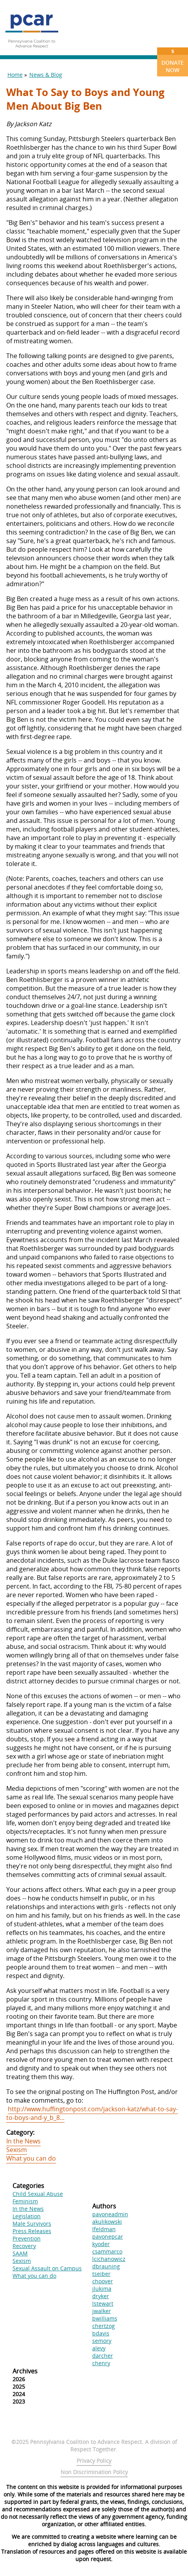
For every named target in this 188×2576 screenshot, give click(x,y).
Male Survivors (32, 2223)
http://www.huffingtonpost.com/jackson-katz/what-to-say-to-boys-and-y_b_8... (92, 2113)
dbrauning (106, 2266)
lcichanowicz (108, 2259)
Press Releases (32, 2231)
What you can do (31, 2158)
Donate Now (172, 60)
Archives (25, 2371)
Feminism (25, 2201)
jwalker (101, 2311)
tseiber (101, 2273)
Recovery (24, 2246)
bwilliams (104, 2318)
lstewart (102, 2303)
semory (101, 2340)
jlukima (101, 2288)
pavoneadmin (110, 2214)
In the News (23, 2141)
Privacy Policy (94, 2460)
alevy (99, 2348)
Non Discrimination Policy (94, 2472)
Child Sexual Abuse (38, 2193)
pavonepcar (107, 2236)
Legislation (27, 2216)
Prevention (27, 2238)
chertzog (103, 2326)
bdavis (100, 2333)
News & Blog (45, 74)
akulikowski (107, 2221)
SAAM (20, 2253)
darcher (102, 2355)
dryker (100, 2296)
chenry (101, 2363)
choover (102, 2281)
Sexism (16, 2149)
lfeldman (104, 2229)
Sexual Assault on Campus (47, 2268)
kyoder (101, 2244)
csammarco (107, 2251)
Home (15, 74)
